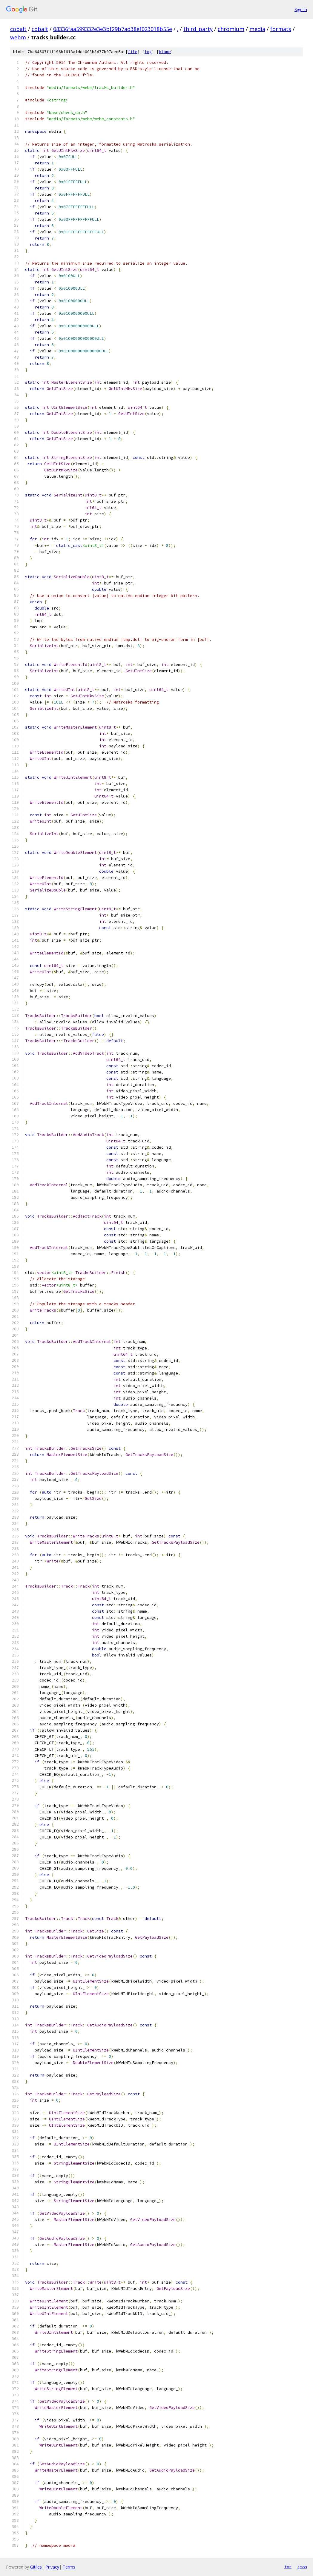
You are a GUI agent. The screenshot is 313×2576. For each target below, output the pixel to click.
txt (287, 2566)
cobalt (18, 29)
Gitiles (36, 2567)
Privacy (52, 2567)
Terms (69, 2567)
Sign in (300, 9)
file (132, 51)
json (302, 2566)
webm (18, 37)
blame (165, 51)
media (257, 29)
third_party (198, 29)
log (148, 51)
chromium (231, 29)
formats (280, 29)
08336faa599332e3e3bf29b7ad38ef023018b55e (112, 29)
